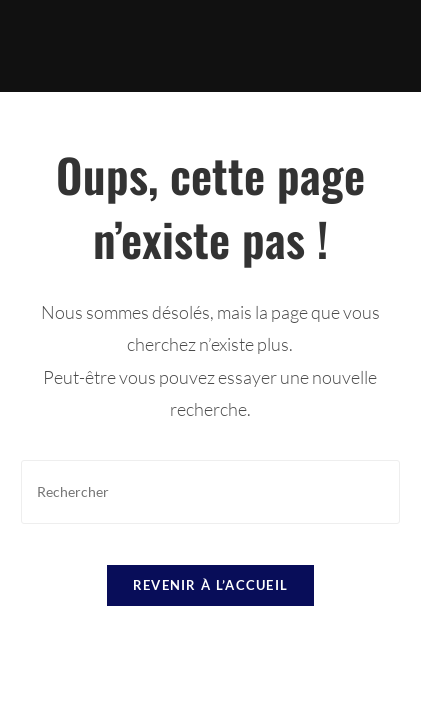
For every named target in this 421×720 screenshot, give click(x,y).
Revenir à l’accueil (211, 585)
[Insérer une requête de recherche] (210, 491)
